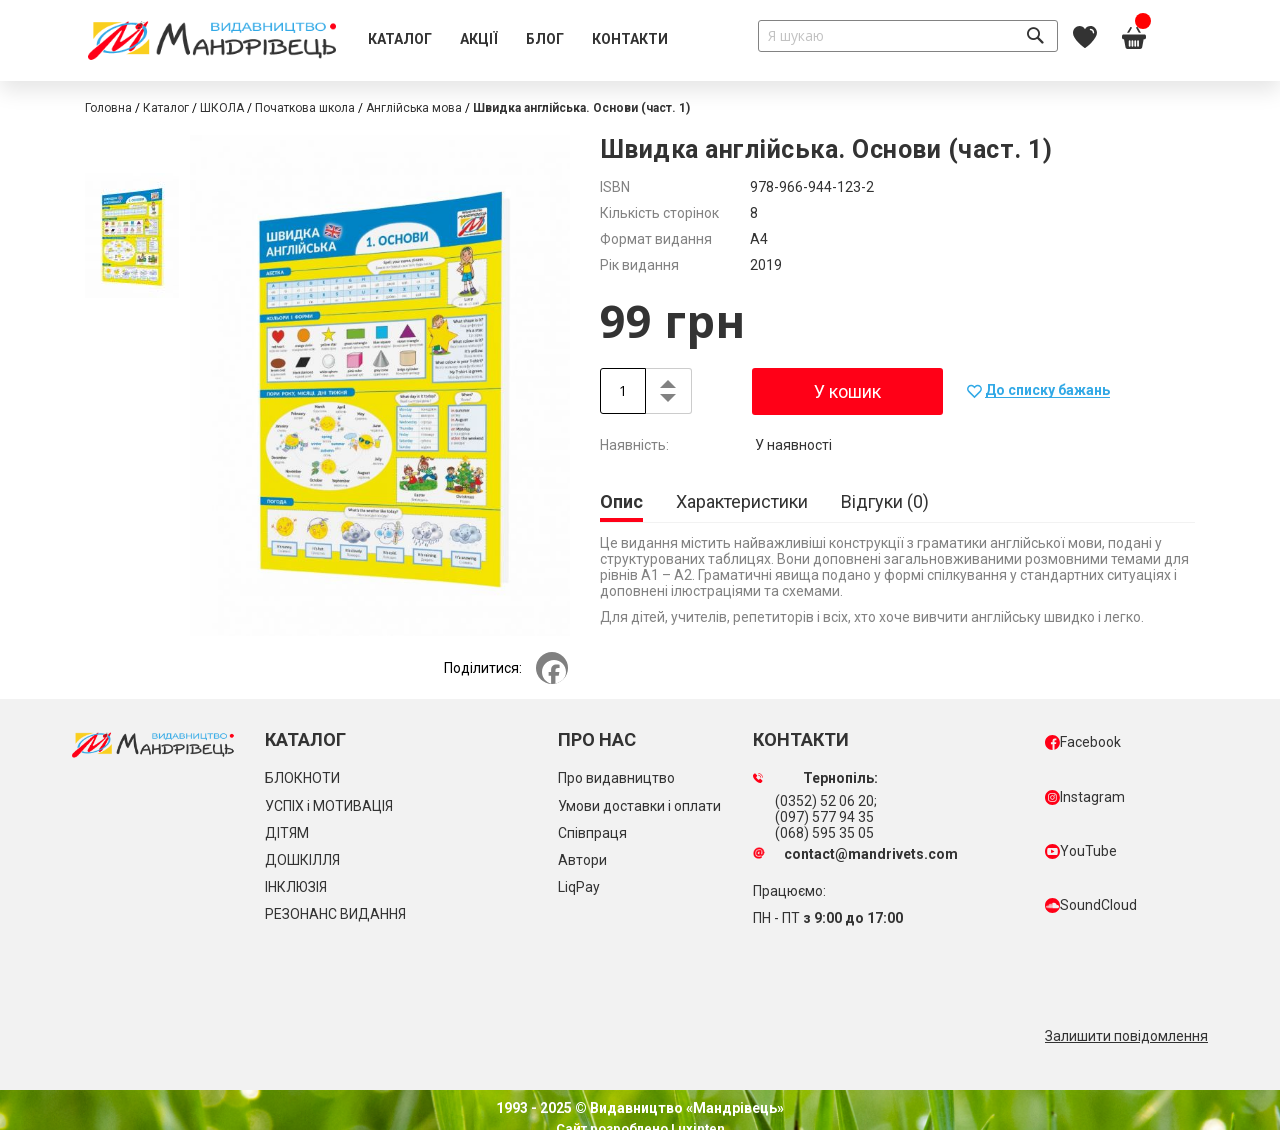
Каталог (166, 108)
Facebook (1083, 742)
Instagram (1085, 797)
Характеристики (742, 501)
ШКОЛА (222, 108)
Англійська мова (414, 108)
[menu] (518, 40)
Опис (621, 501)
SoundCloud (1091, 905)
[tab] (621, 503)
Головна (108, 108)
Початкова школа (305, 108)
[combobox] (908, 36)
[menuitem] (400, 40)
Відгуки (885, 501)
